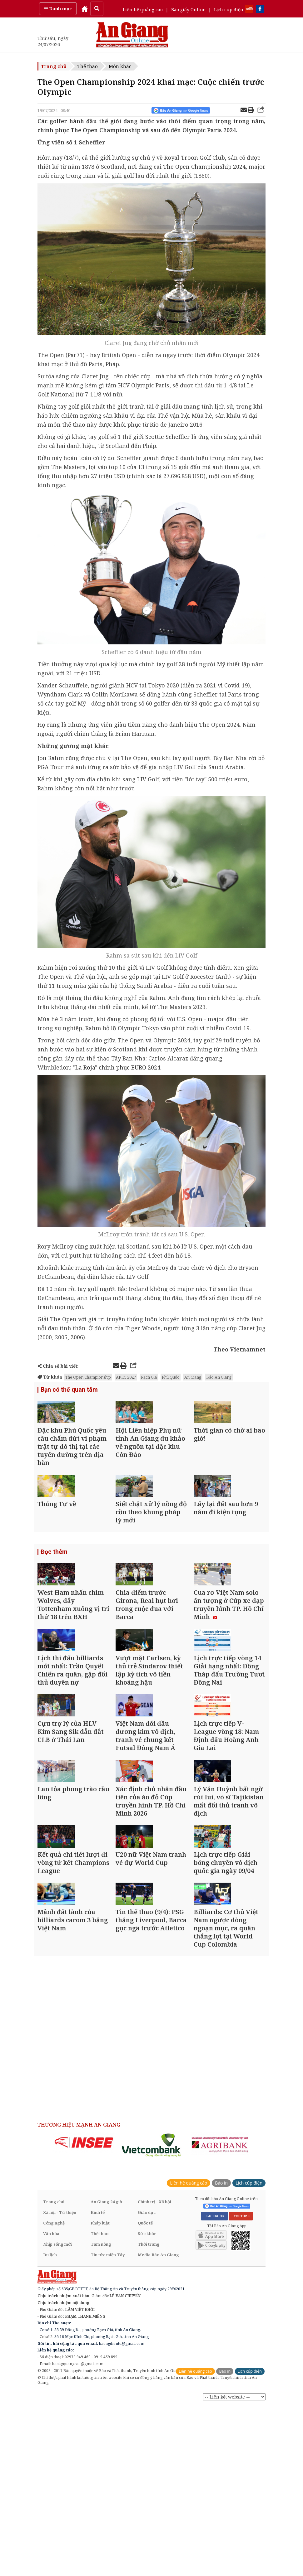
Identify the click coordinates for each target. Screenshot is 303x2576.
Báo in (221, 2352)
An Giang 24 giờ (106, 2371)
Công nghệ (54, 2392)
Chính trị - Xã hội (154, 2371)
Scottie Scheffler (167, 436)
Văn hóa (51, 2403)
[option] (84, 2311)
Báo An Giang (218, 1377)
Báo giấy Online (188, 9)
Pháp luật (100, 2392)
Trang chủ (54, 66)
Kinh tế (98, 2381)
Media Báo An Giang (158, 2424)
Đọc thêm (53, 1595)
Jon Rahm (50, 758)
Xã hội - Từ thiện (59, 2381)
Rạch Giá (149, 1377)
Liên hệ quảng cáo (143, 9)
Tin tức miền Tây (108, 2424)
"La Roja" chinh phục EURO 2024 (116, 1067)
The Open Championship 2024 (204, 166)
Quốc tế (145, 2392)
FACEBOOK (214, 2385)
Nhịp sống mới (57, 2413)
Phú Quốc (170, 1377)
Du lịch (50, 2424)
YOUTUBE (241, 2385)
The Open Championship (88, 1377)
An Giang (192, 1377)
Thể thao (87, 66)
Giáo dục (147, 2381)
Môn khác (120, 66)
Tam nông (101, 2413)
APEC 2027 (126, 1377)
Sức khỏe (147, 2403)
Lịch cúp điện (228, 9)
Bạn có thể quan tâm (67, 1390)
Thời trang (149, 2413)
